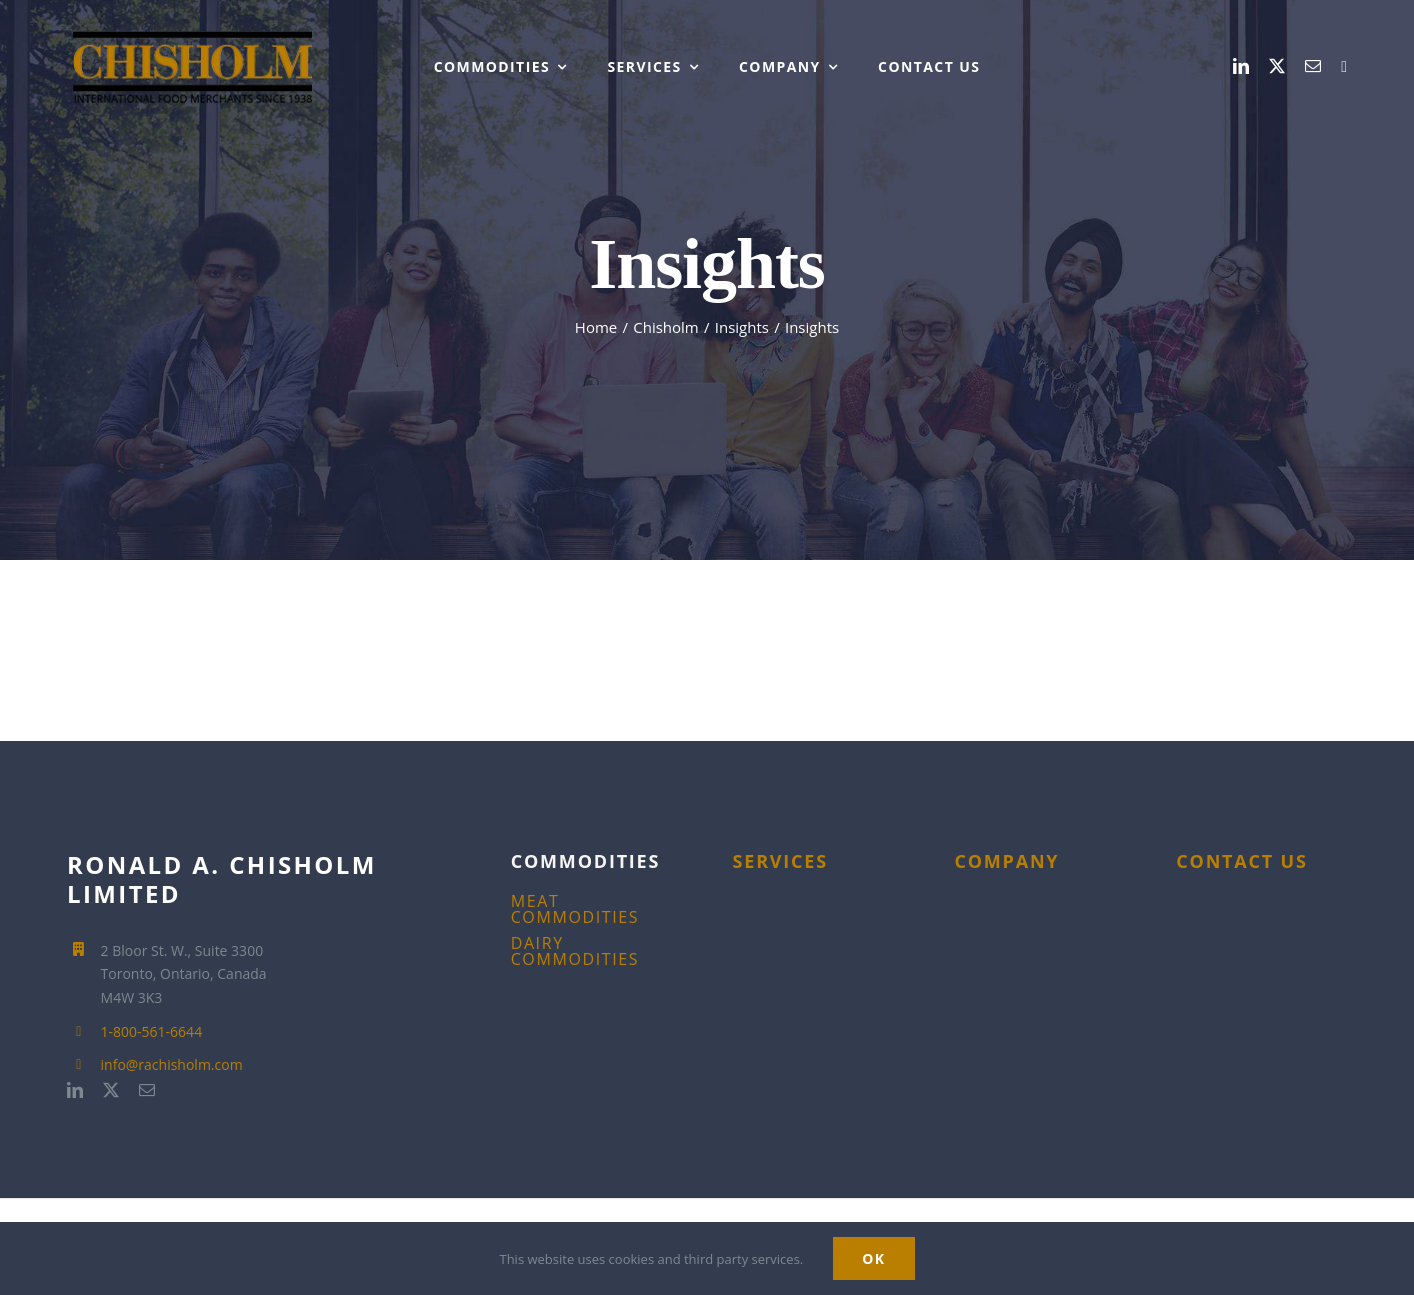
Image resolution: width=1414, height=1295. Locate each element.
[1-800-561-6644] (1344, 67)
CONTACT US (1241, 861)
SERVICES (780, 861)
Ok (873, 1258)
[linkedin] (1241, 66)
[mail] (1313, 66)
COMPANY (1006, 861)
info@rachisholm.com (172, 1064)
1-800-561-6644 (152, 1031)
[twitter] (1277, 66)
